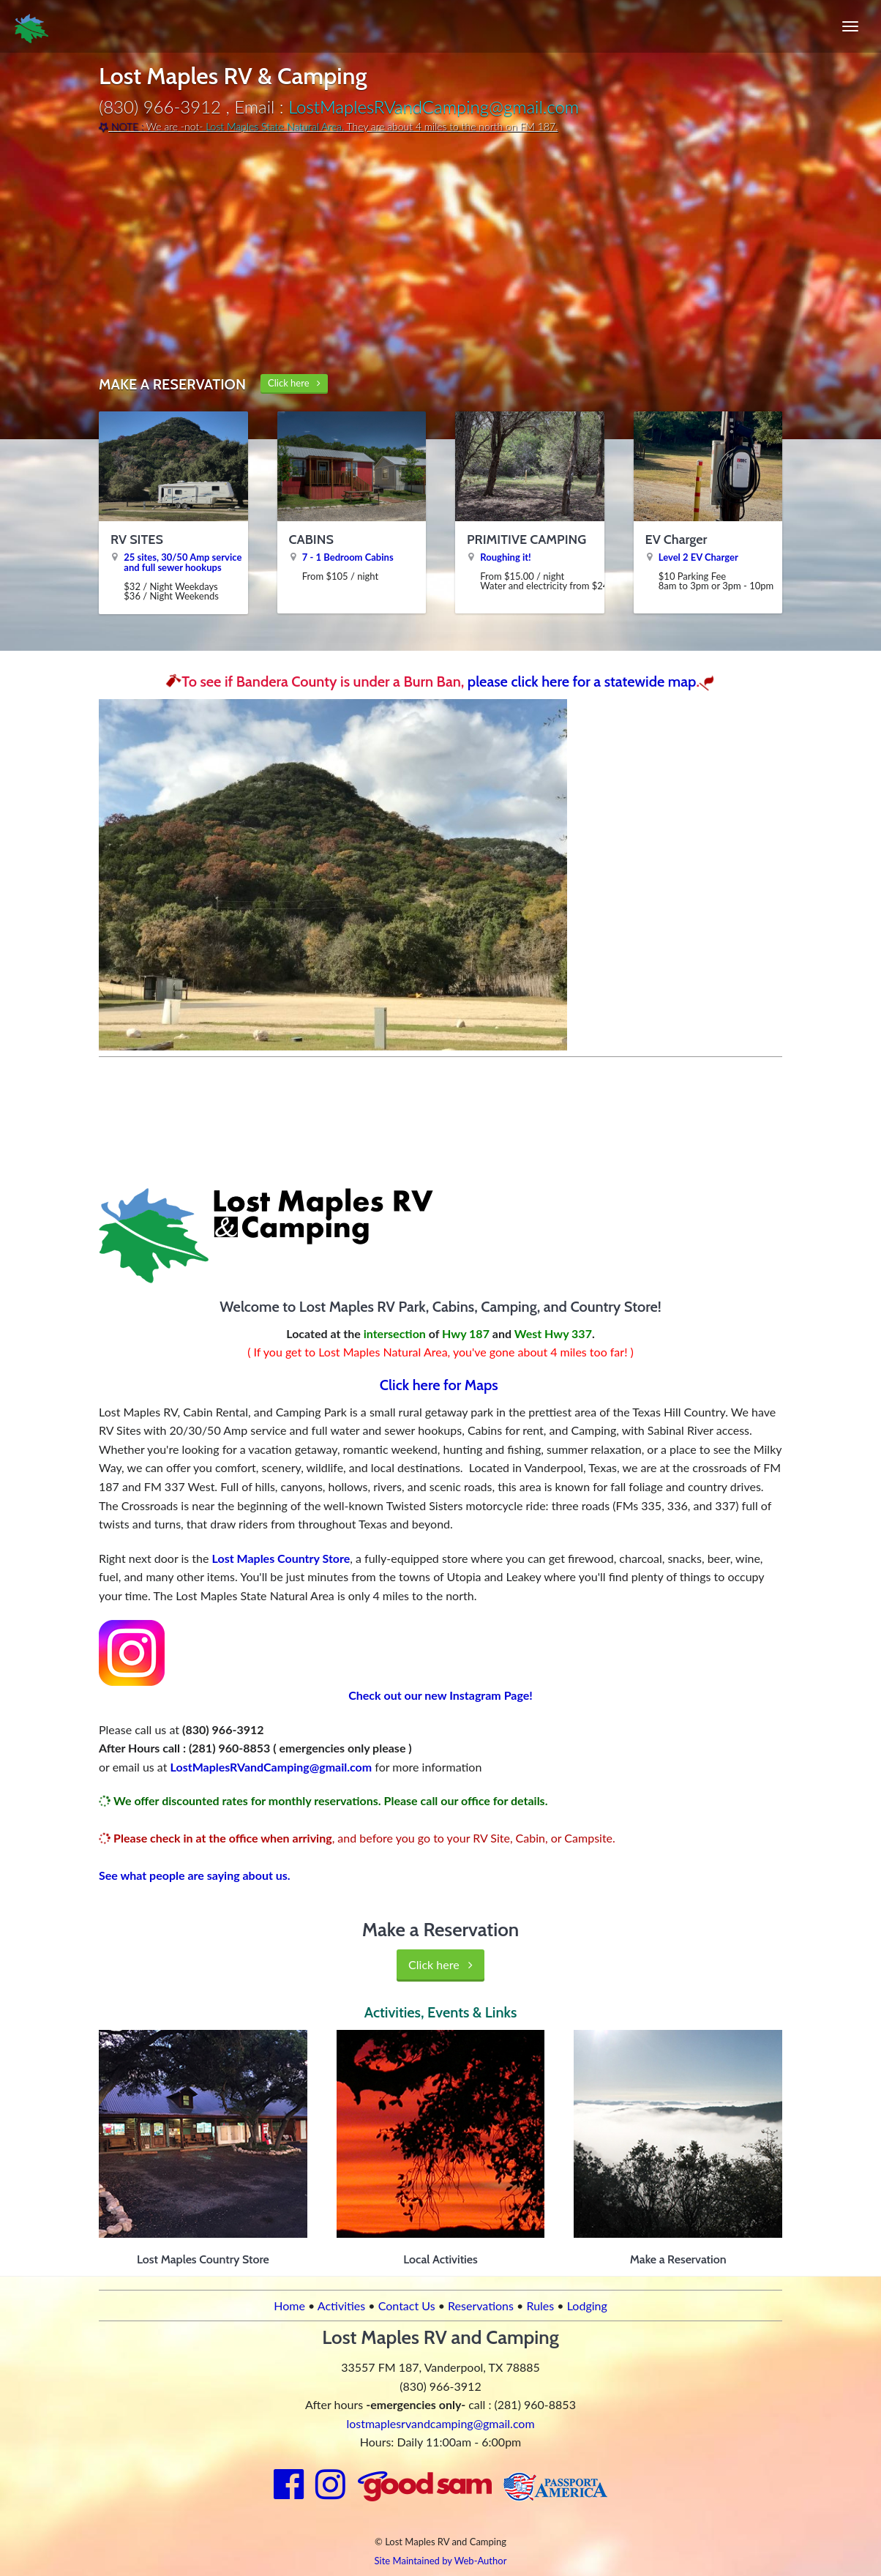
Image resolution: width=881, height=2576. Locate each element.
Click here (294, 383)
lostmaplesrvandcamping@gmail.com (440, 2423)
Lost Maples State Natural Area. (275, 126)
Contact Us (406, 2305)
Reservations (481, 2305)
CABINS (311, 539)
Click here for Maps (441, 1385)
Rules (540, 2305)
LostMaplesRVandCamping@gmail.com (433, 106)
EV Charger (676, 539)
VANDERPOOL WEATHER (440, 1118)
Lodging (587, 2305)
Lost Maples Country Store (281, 1558)
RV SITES (136, 539)
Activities (341, 2305)
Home (289, 2305)
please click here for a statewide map (582, 681)
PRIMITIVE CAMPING (526, 539)
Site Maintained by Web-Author (441, 2560)
